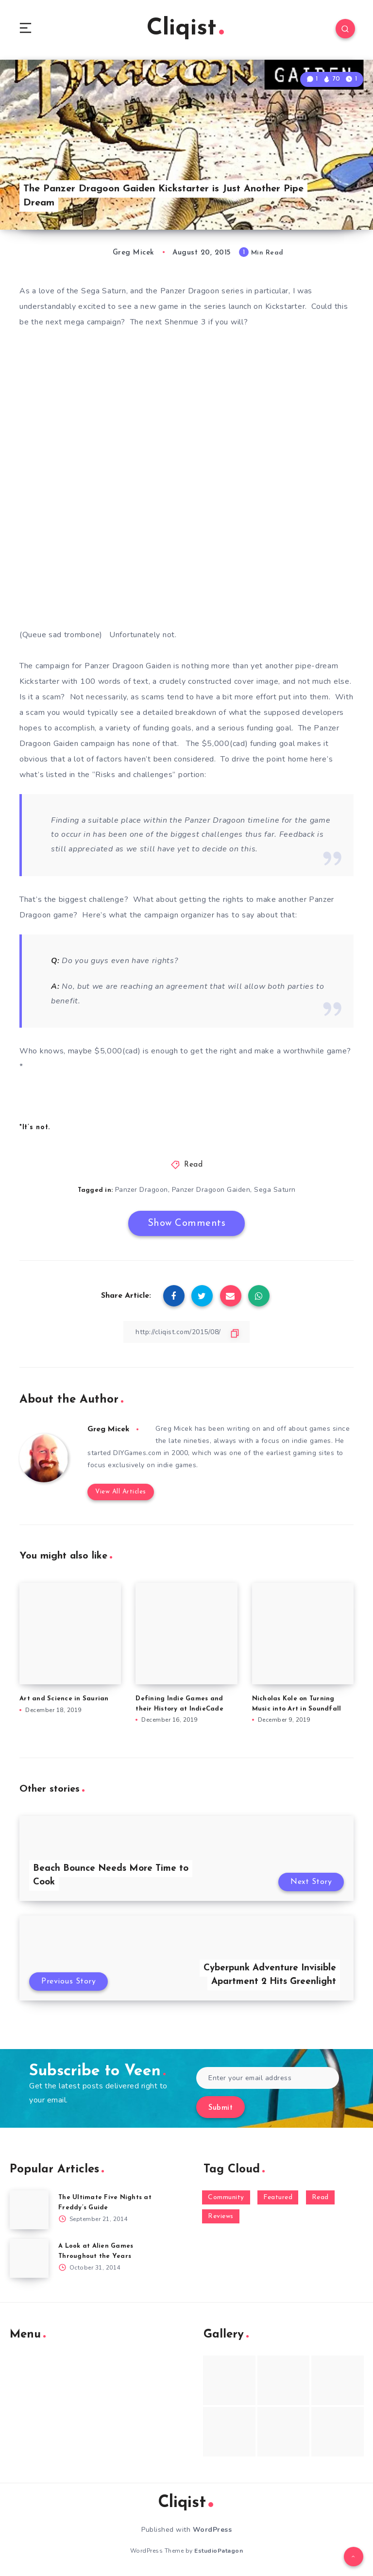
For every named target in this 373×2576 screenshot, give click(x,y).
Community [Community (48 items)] (226, 2198)
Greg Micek (109, 1429)
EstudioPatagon (218, 2551)
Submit (220, 2109)
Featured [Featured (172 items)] (277, 2198)
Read (193, 1165)
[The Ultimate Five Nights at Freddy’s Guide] (29, 2210)
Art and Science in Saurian (64, 1699)
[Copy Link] (186, 1332)
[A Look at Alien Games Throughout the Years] (29, 2258)
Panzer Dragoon (141, 1190)
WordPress (212, 2530)
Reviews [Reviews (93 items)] (221, 2216)
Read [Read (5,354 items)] (320, 2198)
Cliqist (185, 29)
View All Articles (120, 1492)
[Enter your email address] (267, 2079)
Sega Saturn (275, 1190)
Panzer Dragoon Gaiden (211, 1190)
